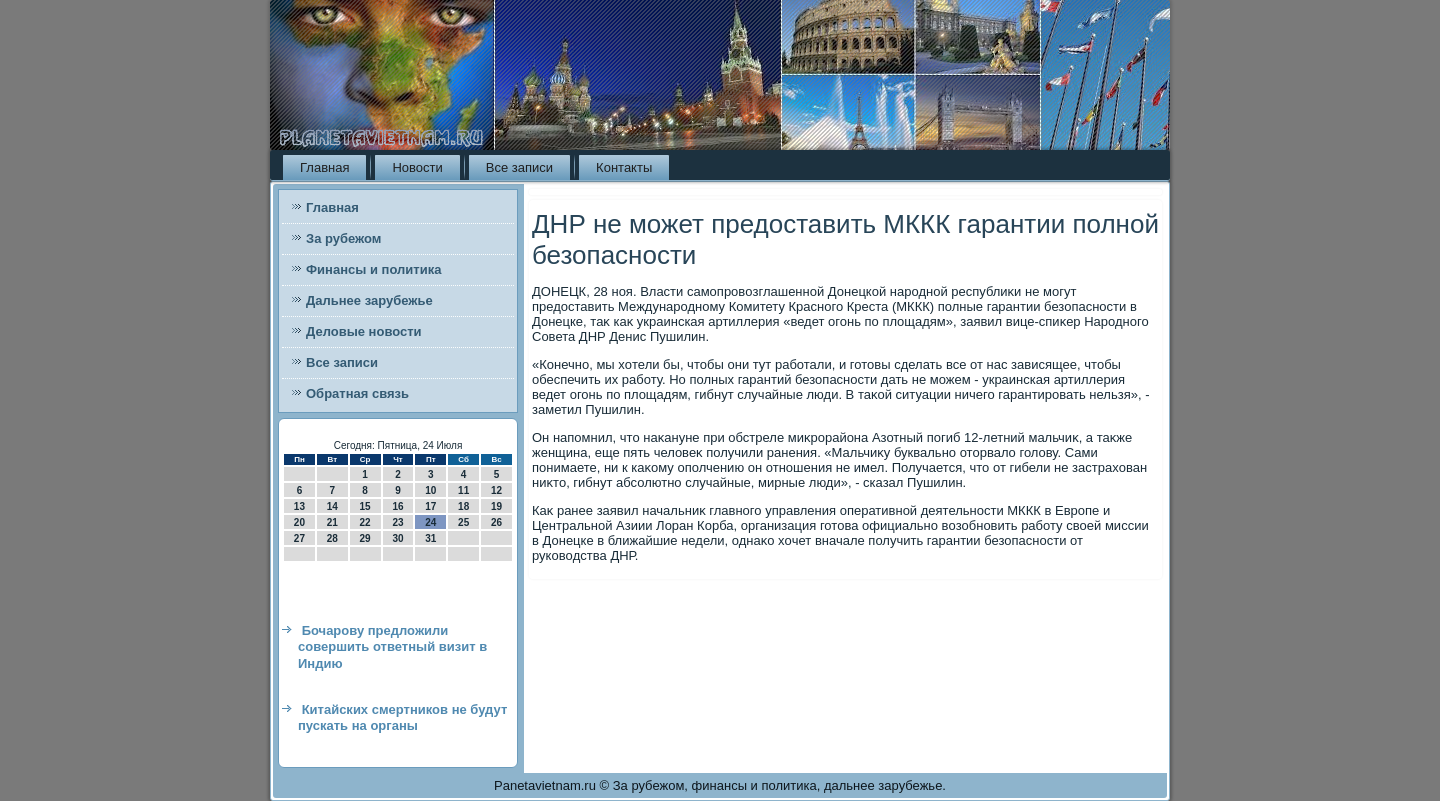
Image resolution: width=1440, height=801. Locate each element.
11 (463, 490)
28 (332, 538)
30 (397, 538)
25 (463, 522)
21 (332, 522)
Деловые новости (364, 331)
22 (365, 522)
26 (496, 522)
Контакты (624, 167)
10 (430, 490)
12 (496, 490)
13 (299, 506)
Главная (324, 167)
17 (430, 506)
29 (365, 538)
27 (299, 538)
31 (430, 538)
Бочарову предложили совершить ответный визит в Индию (392, 647)
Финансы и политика (373, 269)
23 (397, 522)
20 (299, 522)
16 (397, 506)
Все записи (519, 167)
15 (365, 506)
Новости (417, 167)
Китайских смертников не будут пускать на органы (402, 717)
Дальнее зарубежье (369, 300)
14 (332, 506)
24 (430, 522)
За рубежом (343, 238)
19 (496, 506)
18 (463, 506)
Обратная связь (357, 393)
